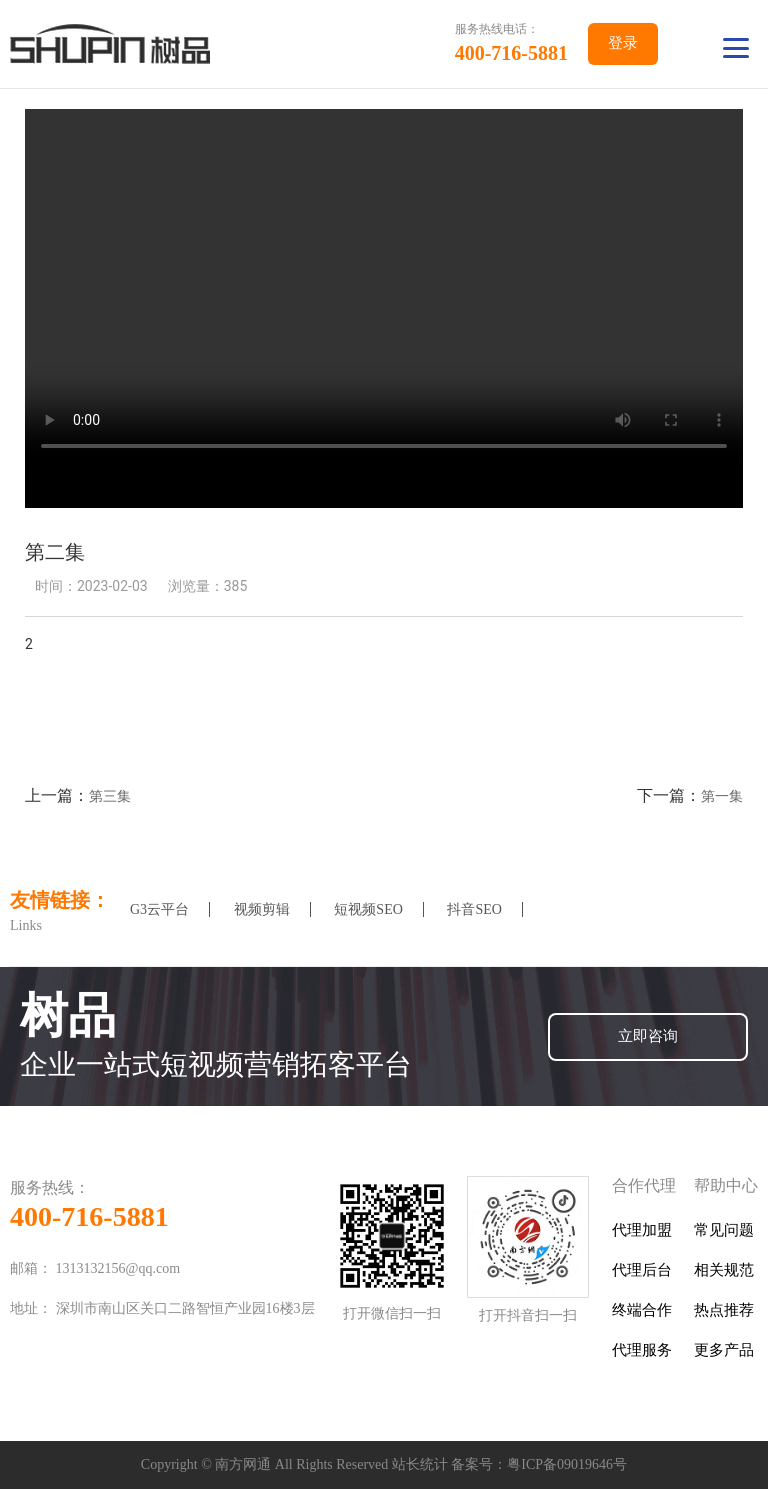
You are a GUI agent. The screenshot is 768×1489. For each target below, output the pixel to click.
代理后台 (642, 1270)
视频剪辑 (262, 909)
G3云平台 (159, 909)
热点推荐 (724, 1310)
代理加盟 (642, 1230)
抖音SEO (474, 909)
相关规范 (724, 1270)
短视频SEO (368, 909)
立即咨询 (648, 1036)
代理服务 (642, 1350)
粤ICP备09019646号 (567, 1464)
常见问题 (724, 1230)
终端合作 (642, 1310)
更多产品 (724, 1350)
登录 (623, 43)
